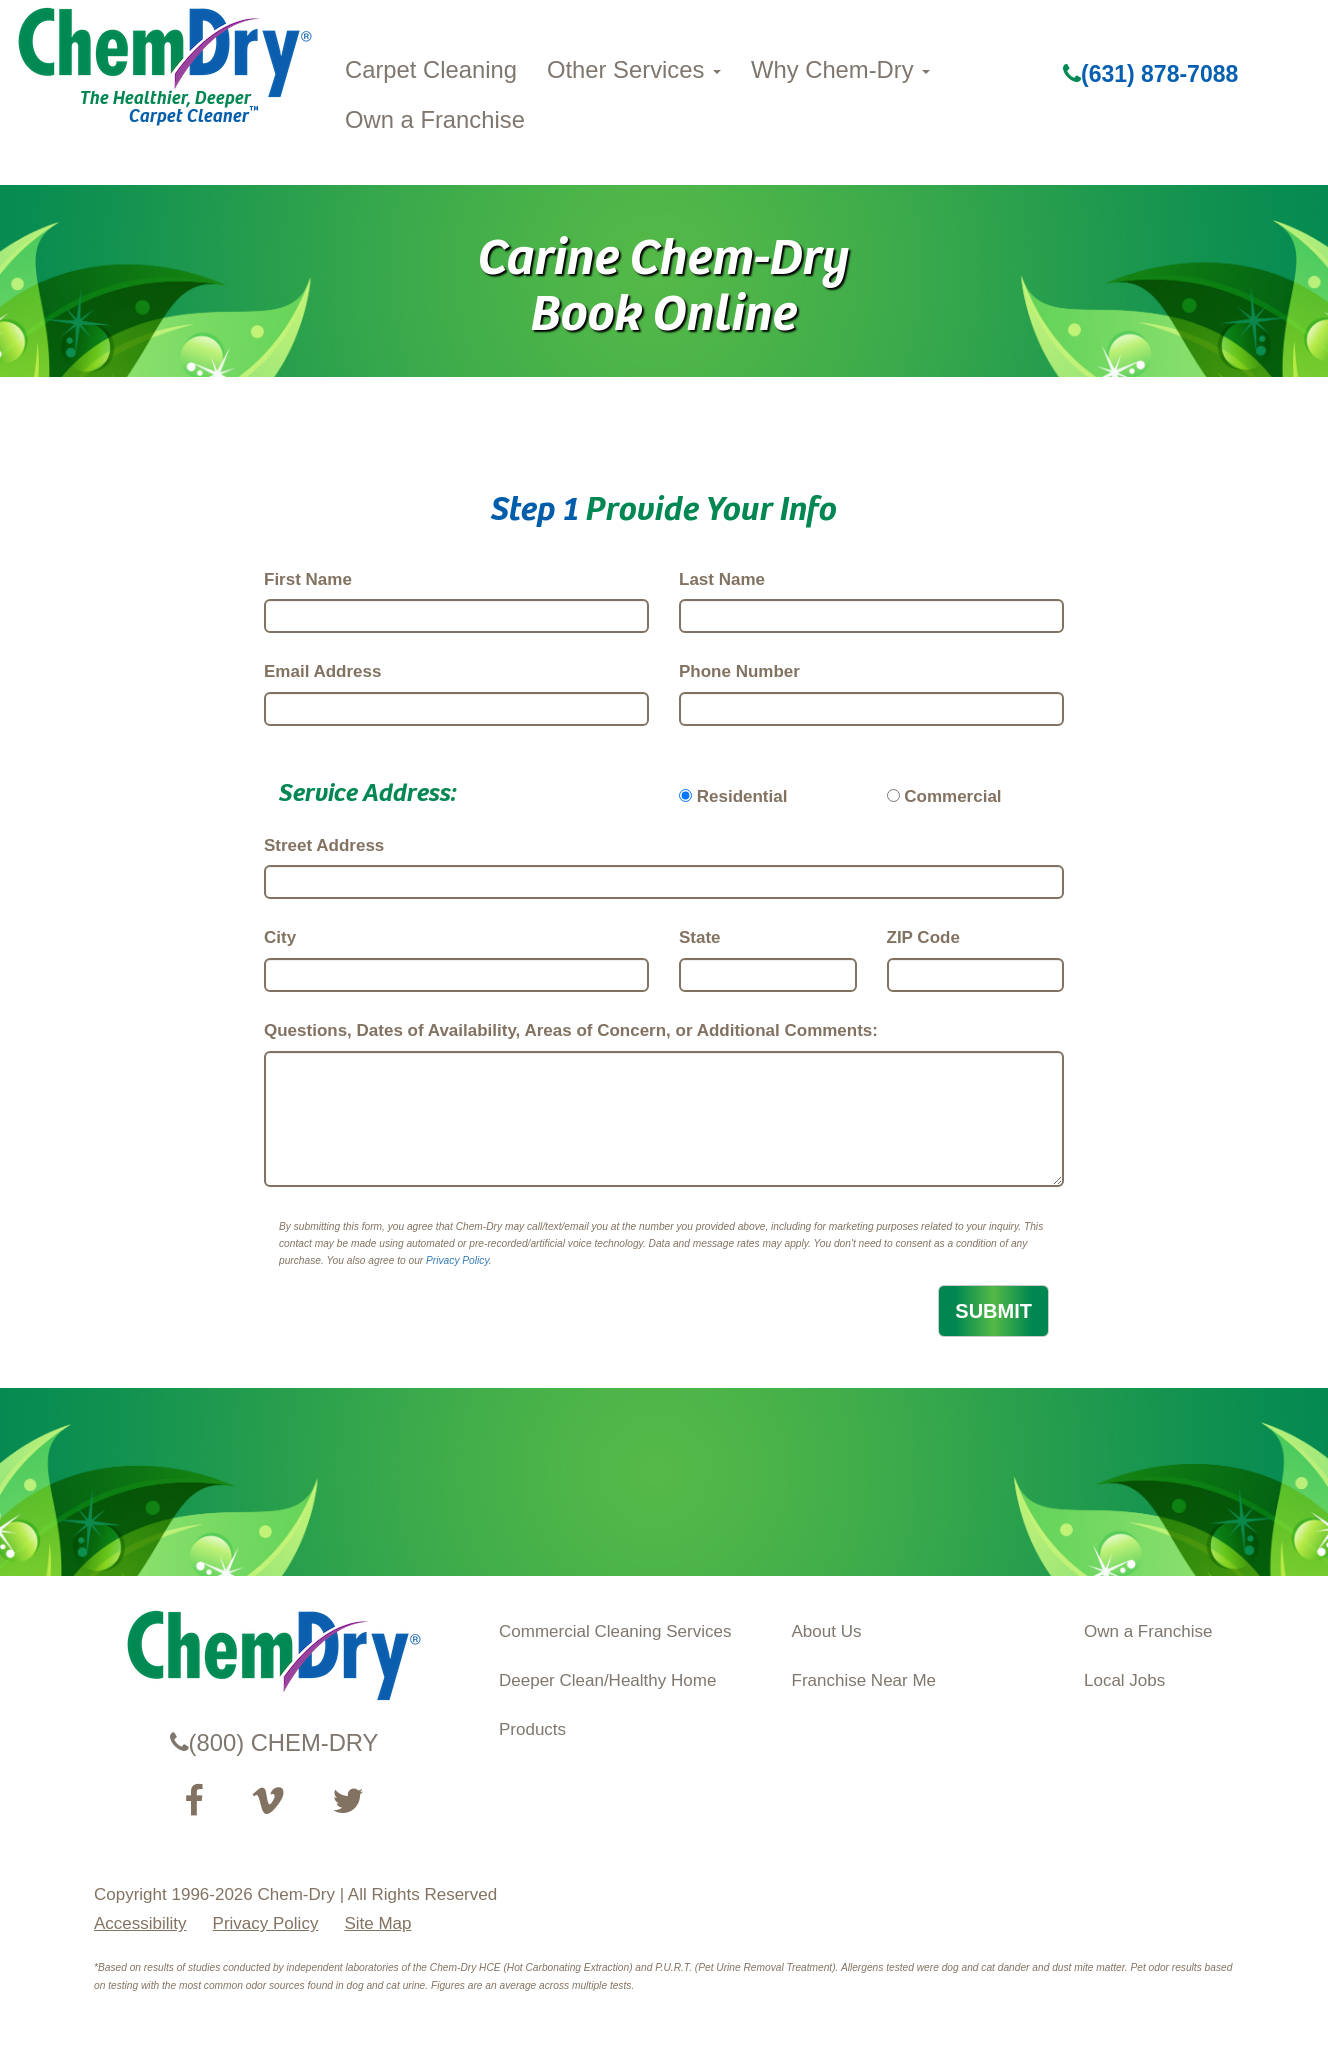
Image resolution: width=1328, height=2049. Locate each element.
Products (532, 1729)
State (700, 937)
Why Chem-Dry (840, 69)
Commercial (952, 796)
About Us (827, 1631)
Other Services (634, 69)
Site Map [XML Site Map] (377, 1923)
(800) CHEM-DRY (274, 1742)
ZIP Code (923, 937)
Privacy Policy (457, 1260)
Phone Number (739, 671)
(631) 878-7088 (1150, 74)
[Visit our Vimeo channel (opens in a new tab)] (268, 1801)
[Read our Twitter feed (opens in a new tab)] (348, 1801)
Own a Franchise (435, 119)
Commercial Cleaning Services (615, 1631)
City (280, 937)
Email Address (322, 671)
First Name (308, 579)
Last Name (722, 579)
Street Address (324, 845)
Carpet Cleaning (431, 69)
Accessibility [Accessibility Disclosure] (140, 1923)
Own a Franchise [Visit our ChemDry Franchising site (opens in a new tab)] (1148, 1631)
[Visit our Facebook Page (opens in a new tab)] (193, 1801)
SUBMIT (993, 1311)
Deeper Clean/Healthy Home (607, 1680)
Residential (742, 796)
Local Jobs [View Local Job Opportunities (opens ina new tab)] (1124, 1680)
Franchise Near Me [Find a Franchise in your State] (864, 1680)
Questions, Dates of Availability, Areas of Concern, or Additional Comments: (571, 1030)
